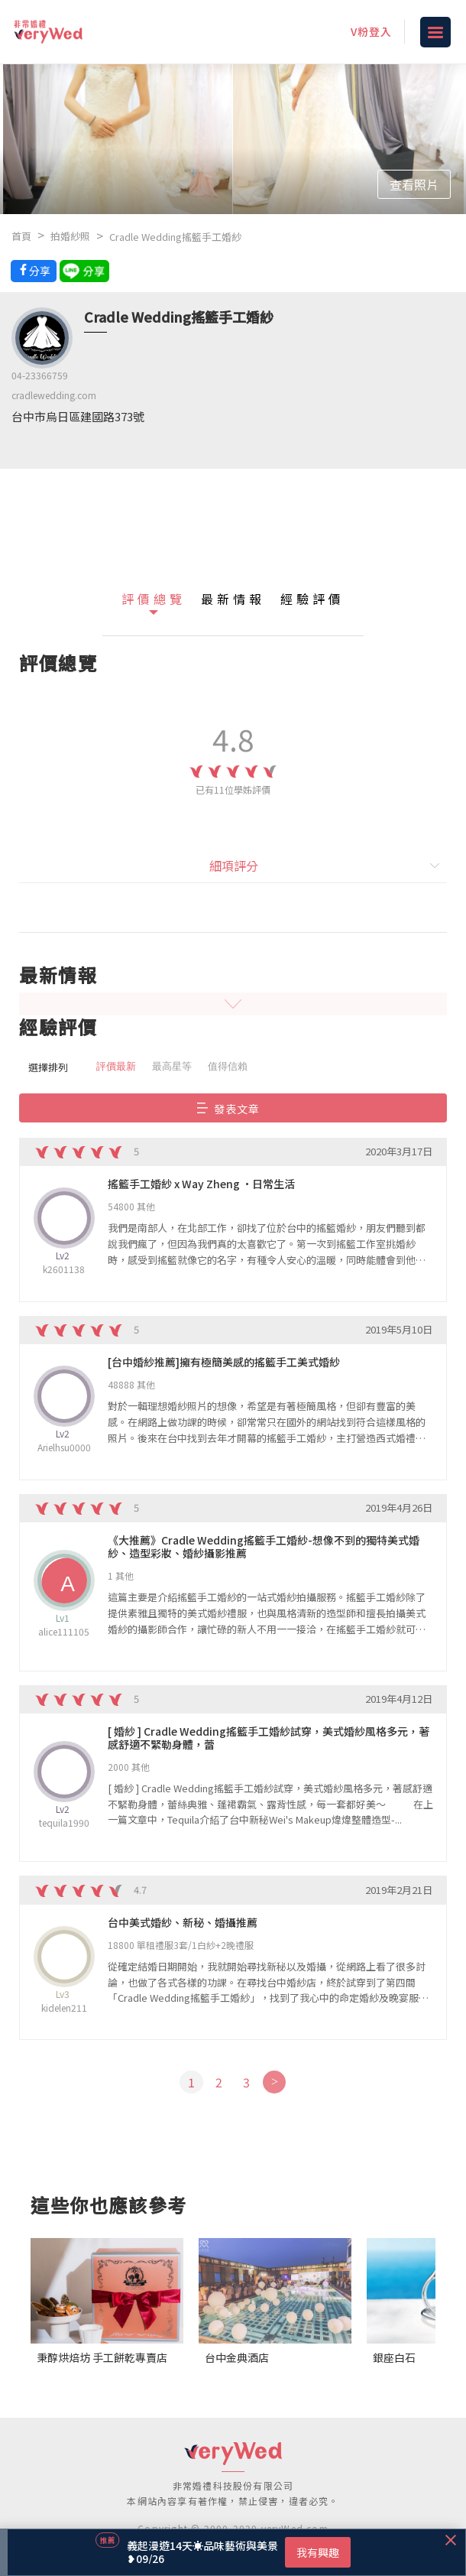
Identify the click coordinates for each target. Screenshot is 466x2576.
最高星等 (172, 1066)
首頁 (21, 236)
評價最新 (116, 1066)
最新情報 (233, 599)
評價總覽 (153, 599)
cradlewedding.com (53, 394)
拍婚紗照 (70, 236)
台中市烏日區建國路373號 (77, 416)
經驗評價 (312, 599)
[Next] (274, 2082)
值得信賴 (228, 1066)
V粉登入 (371, 31)
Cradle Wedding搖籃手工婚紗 (175, 236)
